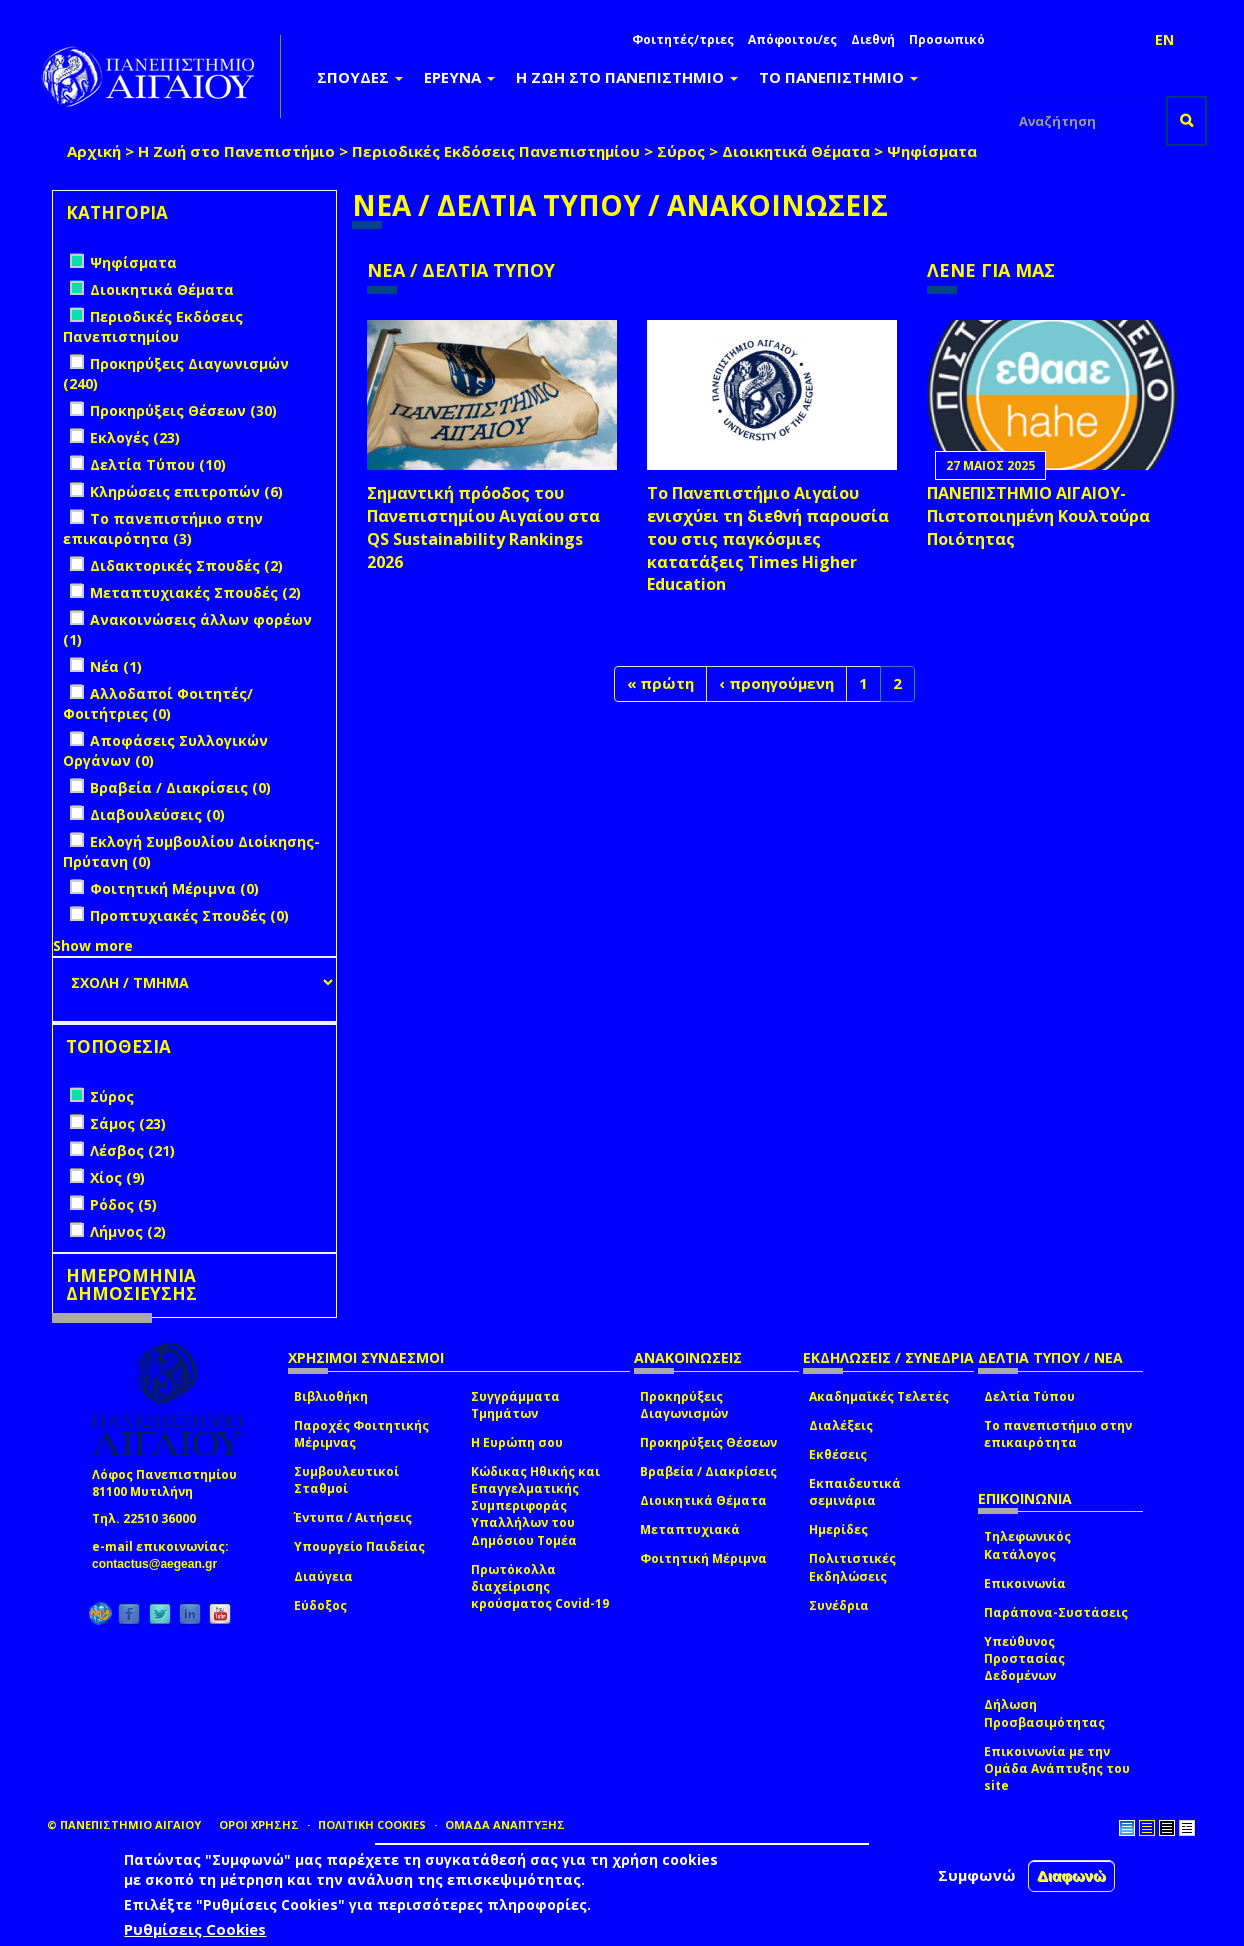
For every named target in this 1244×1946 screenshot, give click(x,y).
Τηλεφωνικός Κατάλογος (1027, 1545)
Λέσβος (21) (132, 1150)
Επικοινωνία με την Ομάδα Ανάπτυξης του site (1057, 1768)
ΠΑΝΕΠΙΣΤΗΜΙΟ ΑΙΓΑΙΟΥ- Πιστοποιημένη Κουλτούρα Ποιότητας (1038, 516)
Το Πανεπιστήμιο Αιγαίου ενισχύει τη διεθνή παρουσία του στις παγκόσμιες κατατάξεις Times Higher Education (768, 538)
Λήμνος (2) (128, 1231)
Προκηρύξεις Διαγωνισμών (684, 1405)
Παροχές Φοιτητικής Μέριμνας (361, 1434)
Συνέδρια (839, 1605)
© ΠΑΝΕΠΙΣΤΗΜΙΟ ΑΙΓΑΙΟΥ (124, 1824)
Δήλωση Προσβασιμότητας (1044, 1713)
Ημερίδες (838, 1529)
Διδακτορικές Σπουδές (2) (186, 565)
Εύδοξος (320, 1605)
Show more (93, 945)
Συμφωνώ (977, 1875)
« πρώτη (660, 683)
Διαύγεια (323, 1576)
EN (1164, 39)
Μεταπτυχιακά (690, 1529)
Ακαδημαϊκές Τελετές (879, 1396)
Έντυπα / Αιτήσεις (353, 1517)
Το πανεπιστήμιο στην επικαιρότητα (1058, 1434)
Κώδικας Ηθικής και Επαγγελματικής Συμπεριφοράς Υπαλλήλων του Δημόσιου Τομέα (535, 1506)
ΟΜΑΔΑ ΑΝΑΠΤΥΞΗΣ (505, 1824)
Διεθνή (873, 39)
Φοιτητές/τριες (683, 39)
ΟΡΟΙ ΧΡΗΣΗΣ (259, 1824)
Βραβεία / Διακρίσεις (708, 1471)
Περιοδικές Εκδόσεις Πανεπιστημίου (496, 151)
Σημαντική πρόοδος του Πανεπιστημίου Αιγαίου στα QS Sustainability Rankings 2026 (483, 527)
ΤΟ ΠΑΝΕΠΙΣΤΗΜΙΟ (838, 77)
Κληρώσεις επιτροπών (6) (186, 491)
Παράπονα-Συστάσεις (1056, 1612)
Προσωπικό (947, 39)
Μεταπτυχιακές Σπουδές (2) (195, 592)
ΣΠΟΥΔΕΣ (360, 77)
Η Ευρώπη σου (517, 1442)
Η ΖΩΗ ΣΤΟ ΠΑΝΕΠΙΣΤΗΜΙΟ (627, 77)
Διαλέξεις (841, 1425)
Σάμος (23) (128, 1123)
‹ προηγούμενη (776, 683)
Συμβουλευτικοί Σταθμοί (346, 1480)
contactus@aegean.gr (160, 1564)
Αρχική (94, 151)
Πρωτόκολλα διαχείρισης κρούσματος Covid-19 (540, 1586)
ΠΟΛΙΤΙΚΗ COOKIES (372, 1824)
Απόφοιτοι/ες (792, 39)
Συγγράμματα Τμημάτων (515, 1405)
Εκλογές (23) (135, 437)
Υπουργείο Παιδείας (359, 1546)
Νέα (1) (116, 666)
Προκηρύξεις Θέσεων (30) (183, 410)
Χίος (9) (117, 1177)
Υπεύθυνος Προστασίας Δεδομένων (1024, 1658)
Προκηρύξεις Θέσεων (708, 1442)
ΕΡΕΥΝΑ (459, 77)
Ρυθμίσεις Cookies (195, 1929)
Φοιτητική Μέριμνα (703, 1558)
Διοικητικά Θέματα (796, 151)
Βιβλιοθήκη (331, 1396)
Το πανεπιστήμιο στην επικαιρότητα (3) (163, 528)
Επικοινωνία (1025, 1583)
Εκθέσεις (838, 1454)
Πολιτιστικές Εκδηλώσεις (852, 1567)
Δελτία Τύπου (1029, 1396)
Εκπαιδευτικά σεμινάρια (855, 1492)
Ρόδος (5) (123, 1204)
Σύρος (681, 151)
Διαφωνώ (1071, 1875)
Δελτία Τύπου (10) (158, 464)
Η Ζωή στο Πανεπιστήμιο (236, 151)
